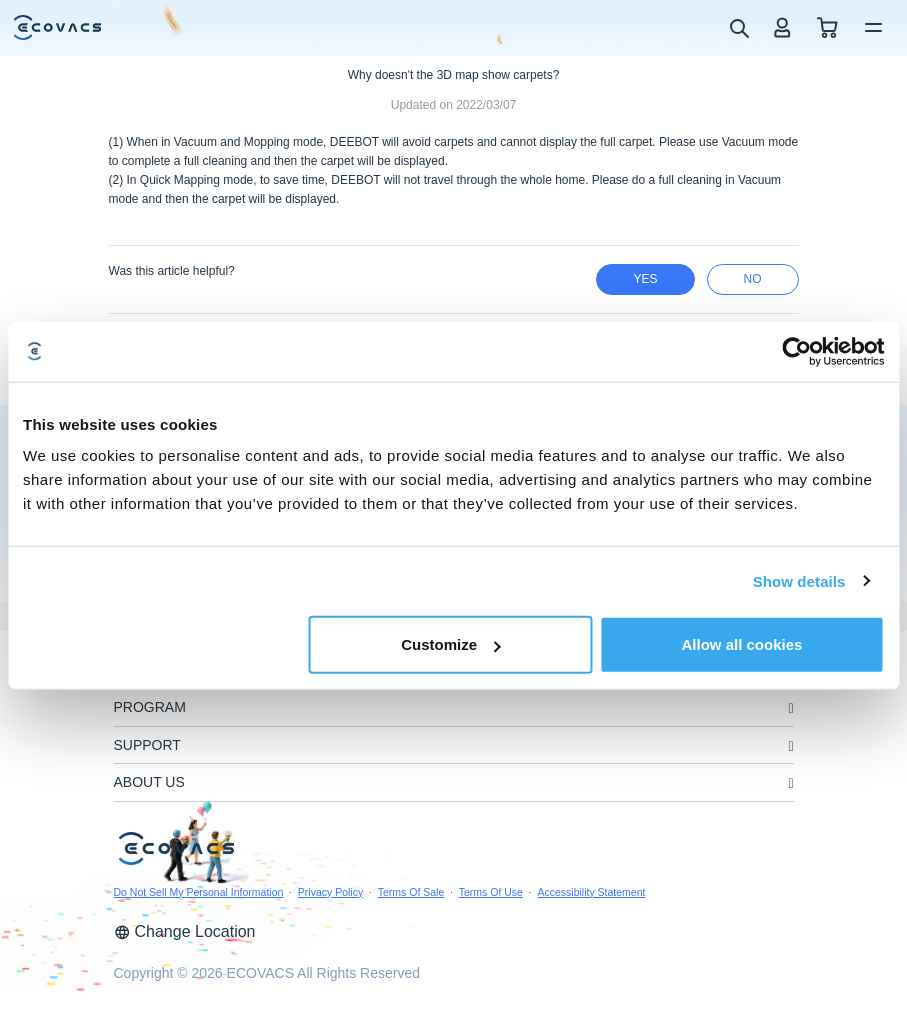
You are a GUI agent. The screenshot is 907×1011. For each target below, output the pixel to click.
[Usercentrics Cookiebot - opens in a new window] (796, 351)
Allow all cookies (742, 644)
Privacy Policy (330, 892)
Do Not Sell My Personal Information (199, 892)
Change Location (185, 931)
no (753, 279)
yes (645, 279)
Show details (799, 580)
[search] (738, 27)
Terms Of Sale (411, 892)
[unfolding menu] (790, 708)
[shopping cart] (827, 27)
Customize (451, 644)
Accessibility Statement (591, 892)
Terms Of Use (491, 892)
